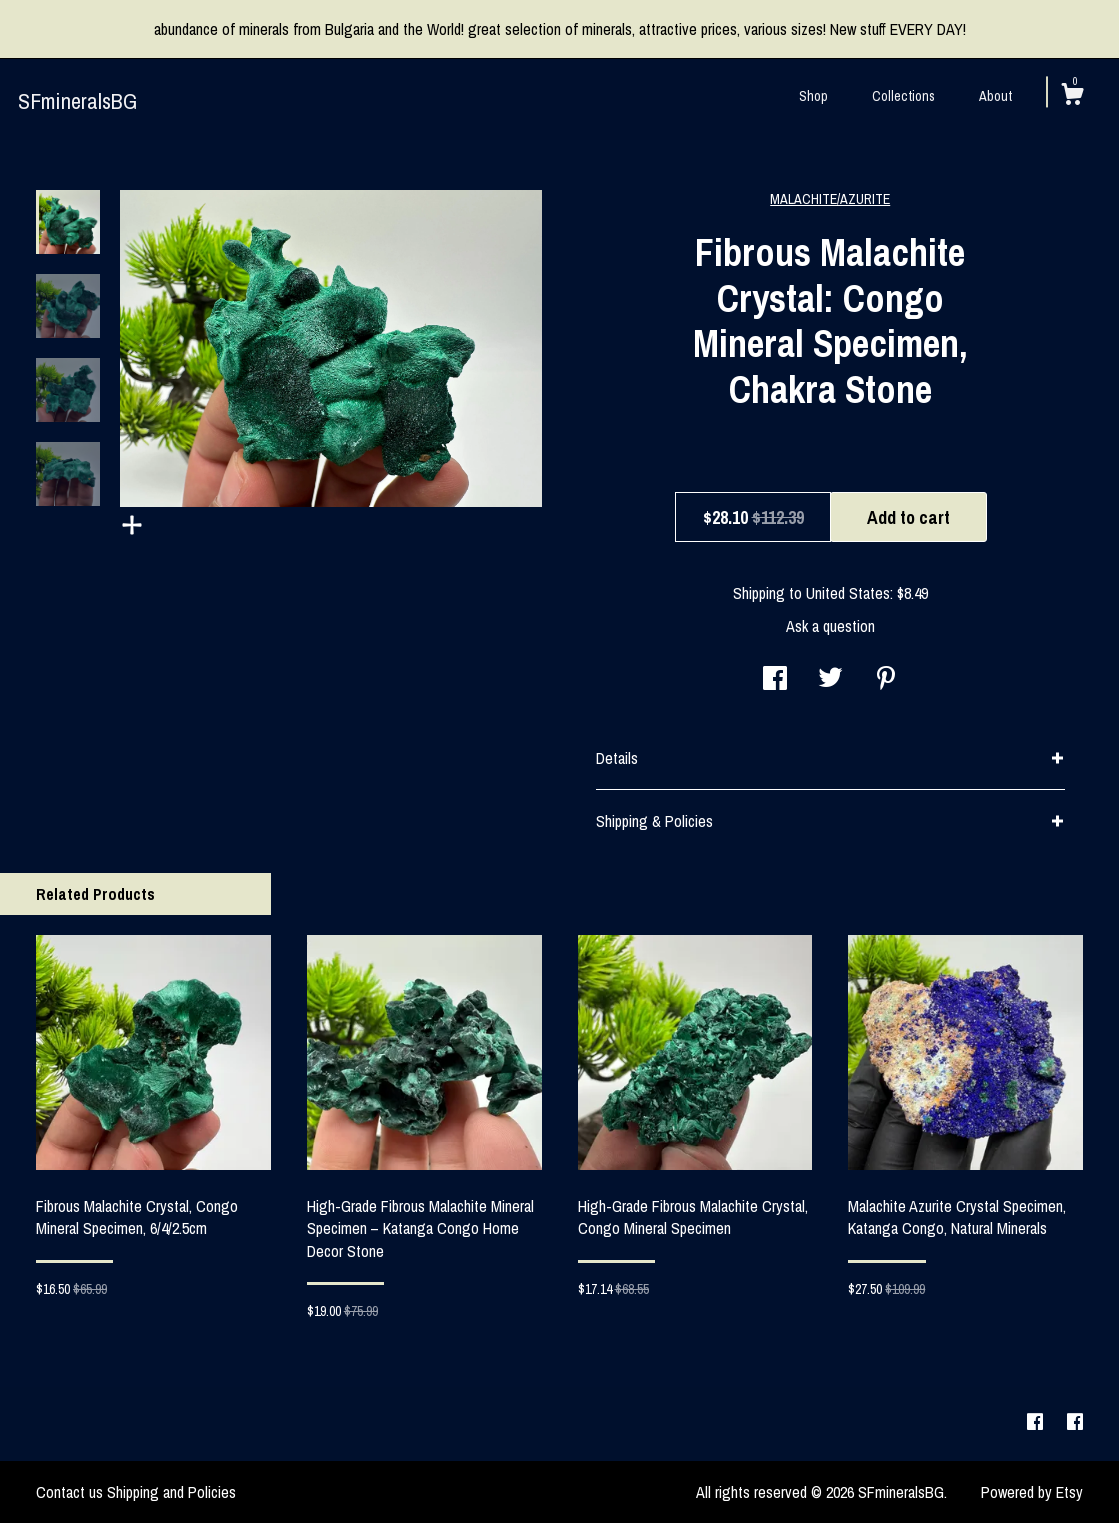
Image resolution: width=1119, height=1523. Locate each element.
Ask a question (830, 626)
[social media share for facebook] (775, 680)
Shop (813, 96)
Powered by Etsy (1032, 1492)
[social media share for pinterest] (886, 680)
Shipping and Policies (171, 1492)
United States (848, 593)
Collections (903, 96)
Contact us (69, 1492)
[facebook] (1037, 1423)
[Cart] (1072, 97)
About (995, 96)
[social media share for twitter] (830, 680)
